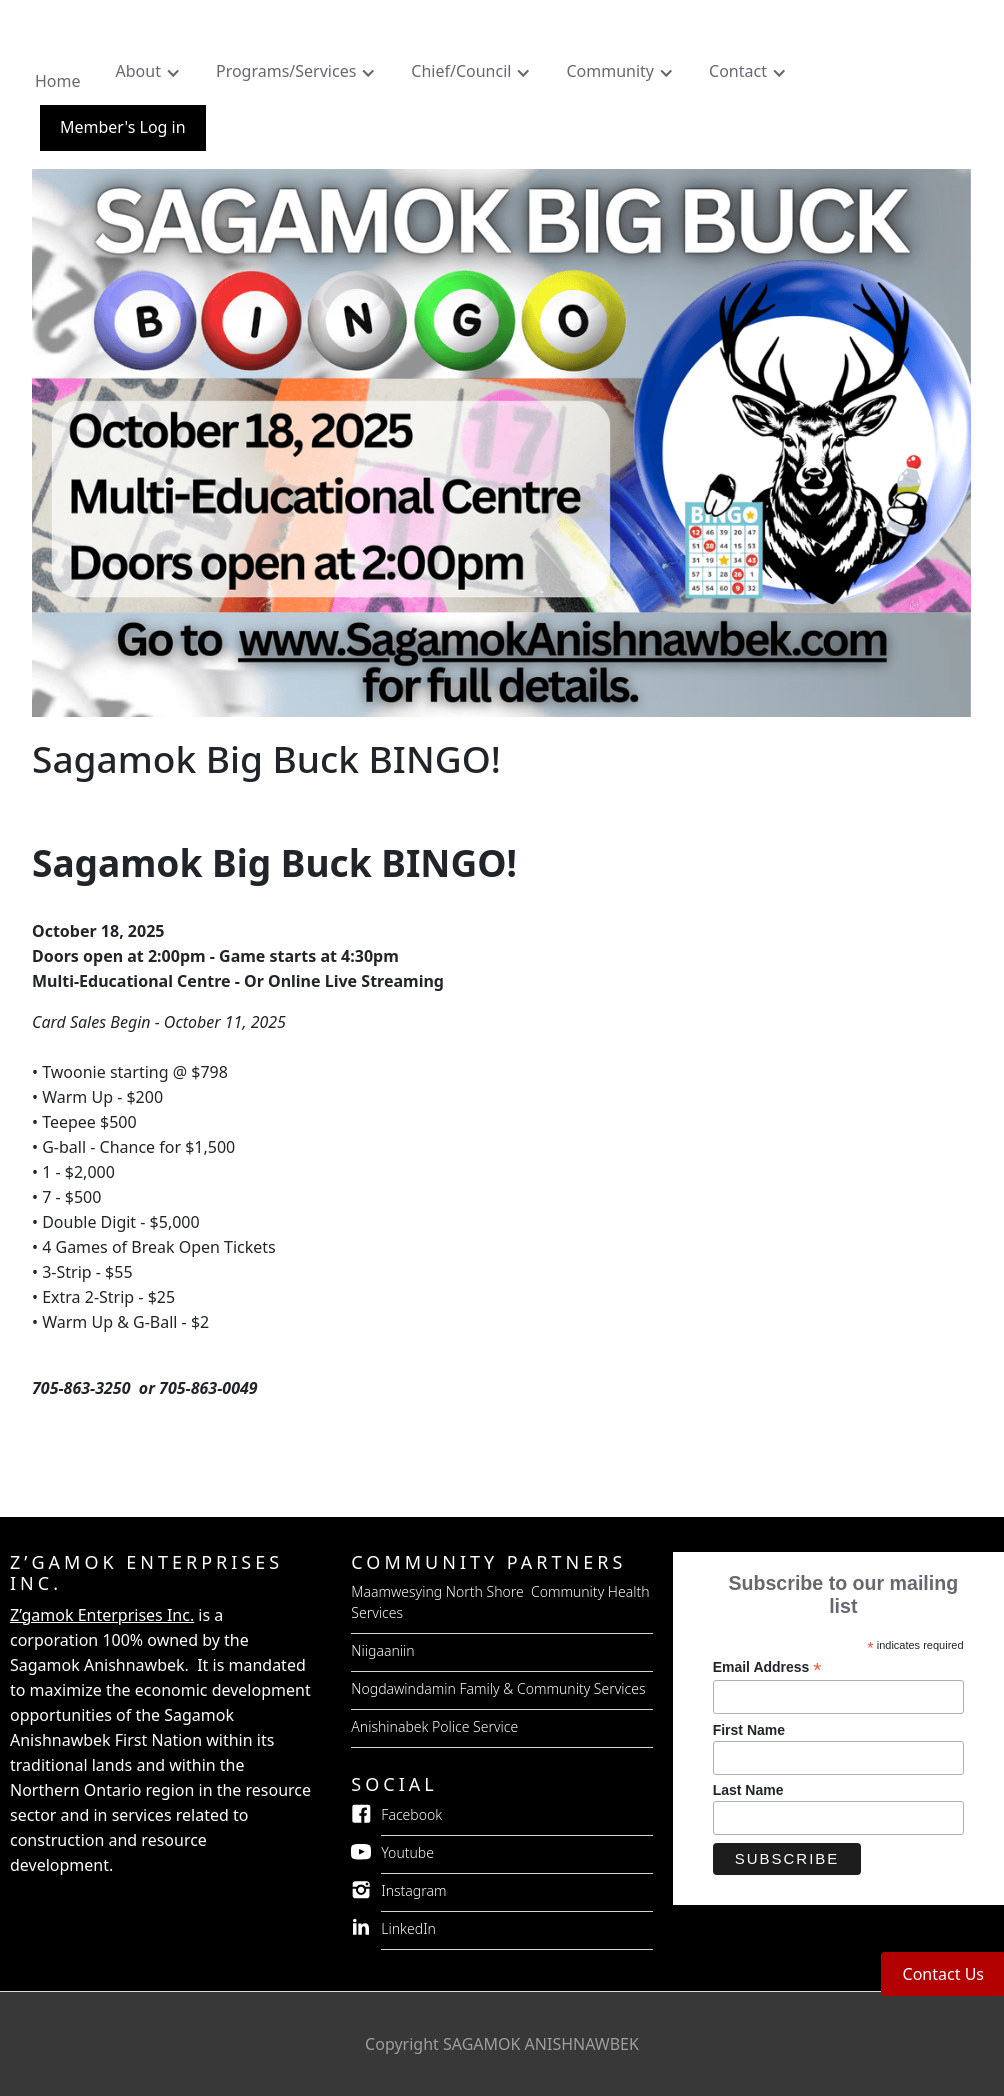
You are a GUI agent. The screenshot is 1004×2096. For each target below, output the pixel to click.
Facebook (411, 1814)
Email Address (767, 1667)
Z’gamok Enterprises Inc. (102, 1615)
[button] (151, 76)
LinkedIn (408, 1928)
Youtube (407, 1852)
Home (58, 81)
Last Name (748, 1790)
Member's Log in (123, 127)
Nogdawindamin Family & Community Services (498, 1688)
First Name (749, 1730)
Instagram (413, 1890)
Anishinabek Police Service (434, 1726)
